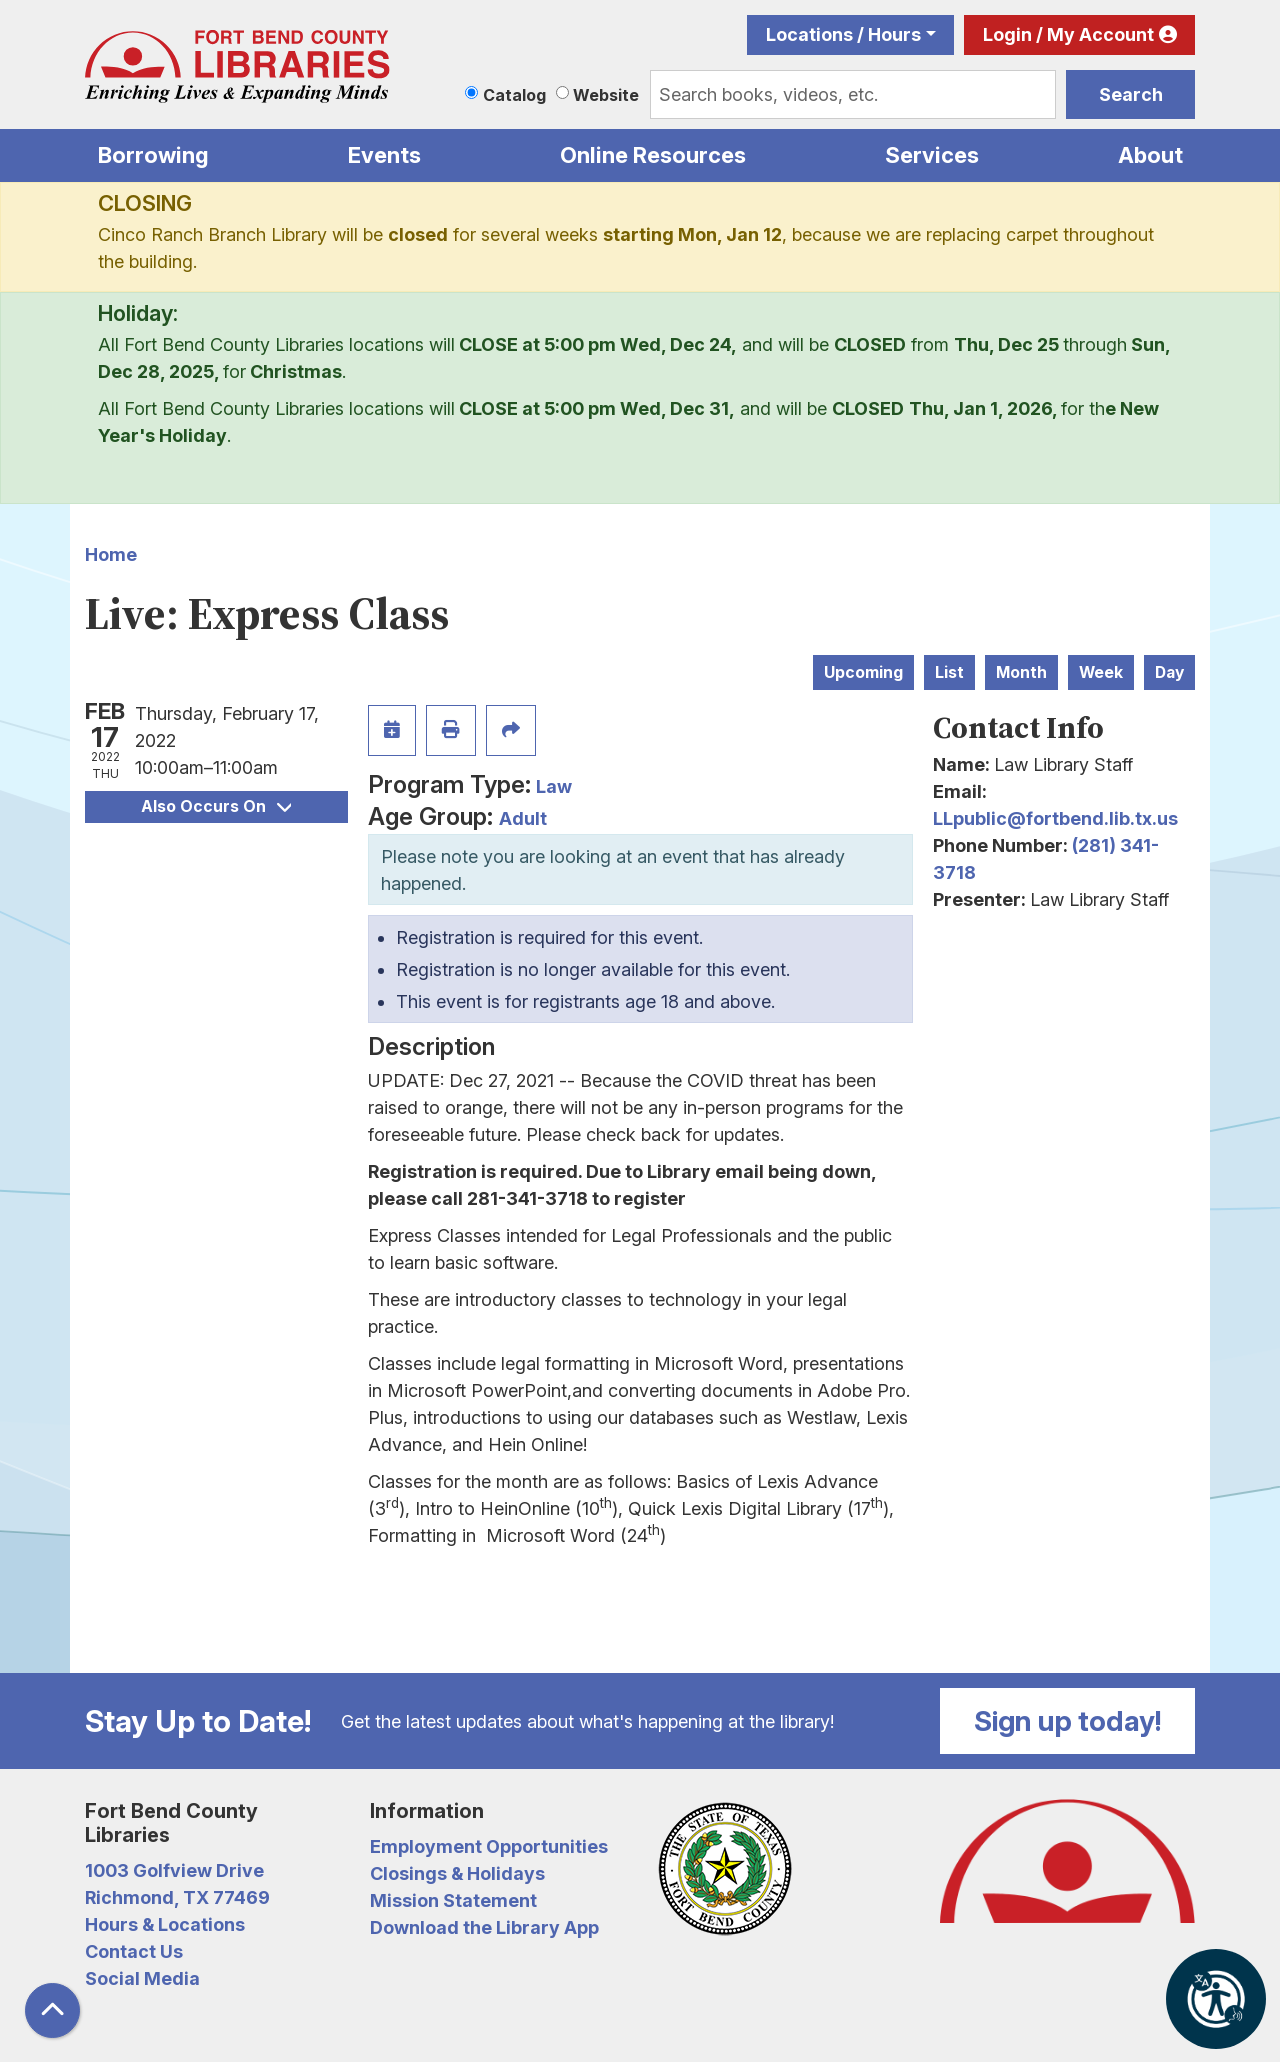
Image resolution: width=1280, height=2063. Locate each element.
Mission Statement (453, 1900)
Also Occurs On (216, 806)
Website (606, 95)
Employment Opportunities (489, 1846)
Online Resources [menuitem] (653, 155)
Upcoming (863, 672)
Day (1169, 672)
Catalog (514, 95)
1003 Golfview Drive (174, 1870)
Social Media (142, 1978)
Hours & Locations (165, 1924)
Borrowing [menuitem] (153, 155)
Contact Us (134, 1951)
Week (1101, 672)
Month (1021, 672)
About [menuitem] (1150, 155)
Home (111, 554)
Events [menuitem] (384, 155)
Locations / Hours (843, 34)
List (949, 672)
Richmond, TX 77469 (177, 1897)
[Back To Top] (52, 2010)
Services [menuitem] (932, 155)
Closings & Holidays (457, 1873)
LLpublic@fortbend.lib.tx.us (1055, 818)
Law (554, 786)
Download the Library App (484, 1927)
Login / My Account (1068, 34)
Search (1131, 94)
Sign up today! (1068, 1721)
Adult (523, 818)
